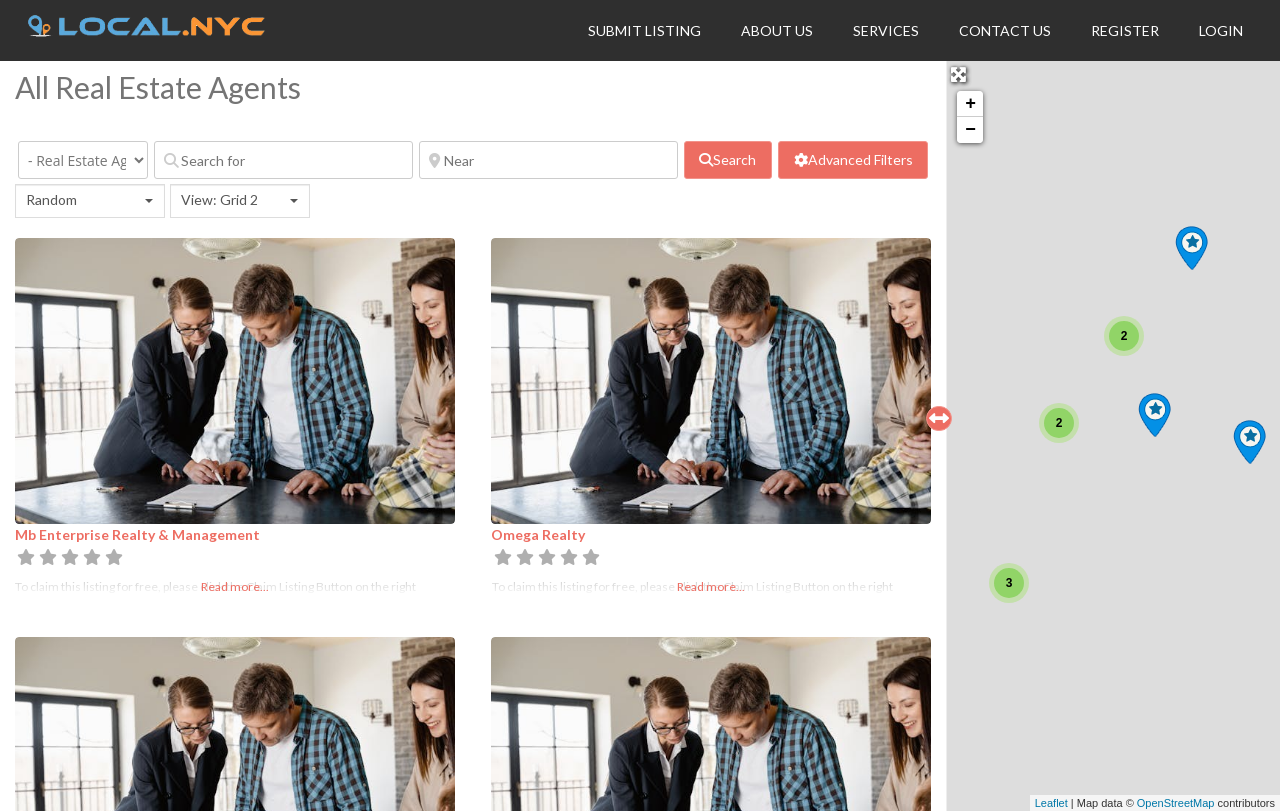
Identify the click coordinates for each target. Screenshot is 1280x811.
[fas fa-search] (728, 160)
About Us (777, 30)
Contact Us (1005, 30)
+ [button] (970, 104)
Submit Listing (644, 30)
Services (886, 30)
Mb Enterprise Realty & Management (137, 534)
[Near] (548, 160)
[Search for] (283, 160)
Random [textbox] (51, 199)
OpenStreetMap (1176, 803)
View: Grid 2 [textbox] (219, 199)
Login (1221, 30)
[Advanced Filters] (853, 160)
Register (1125, 30)
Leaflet (1051, 803)
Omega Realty (538, 534)
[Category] (83, 160)
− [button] (970, 130)
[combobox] (90, 201)
